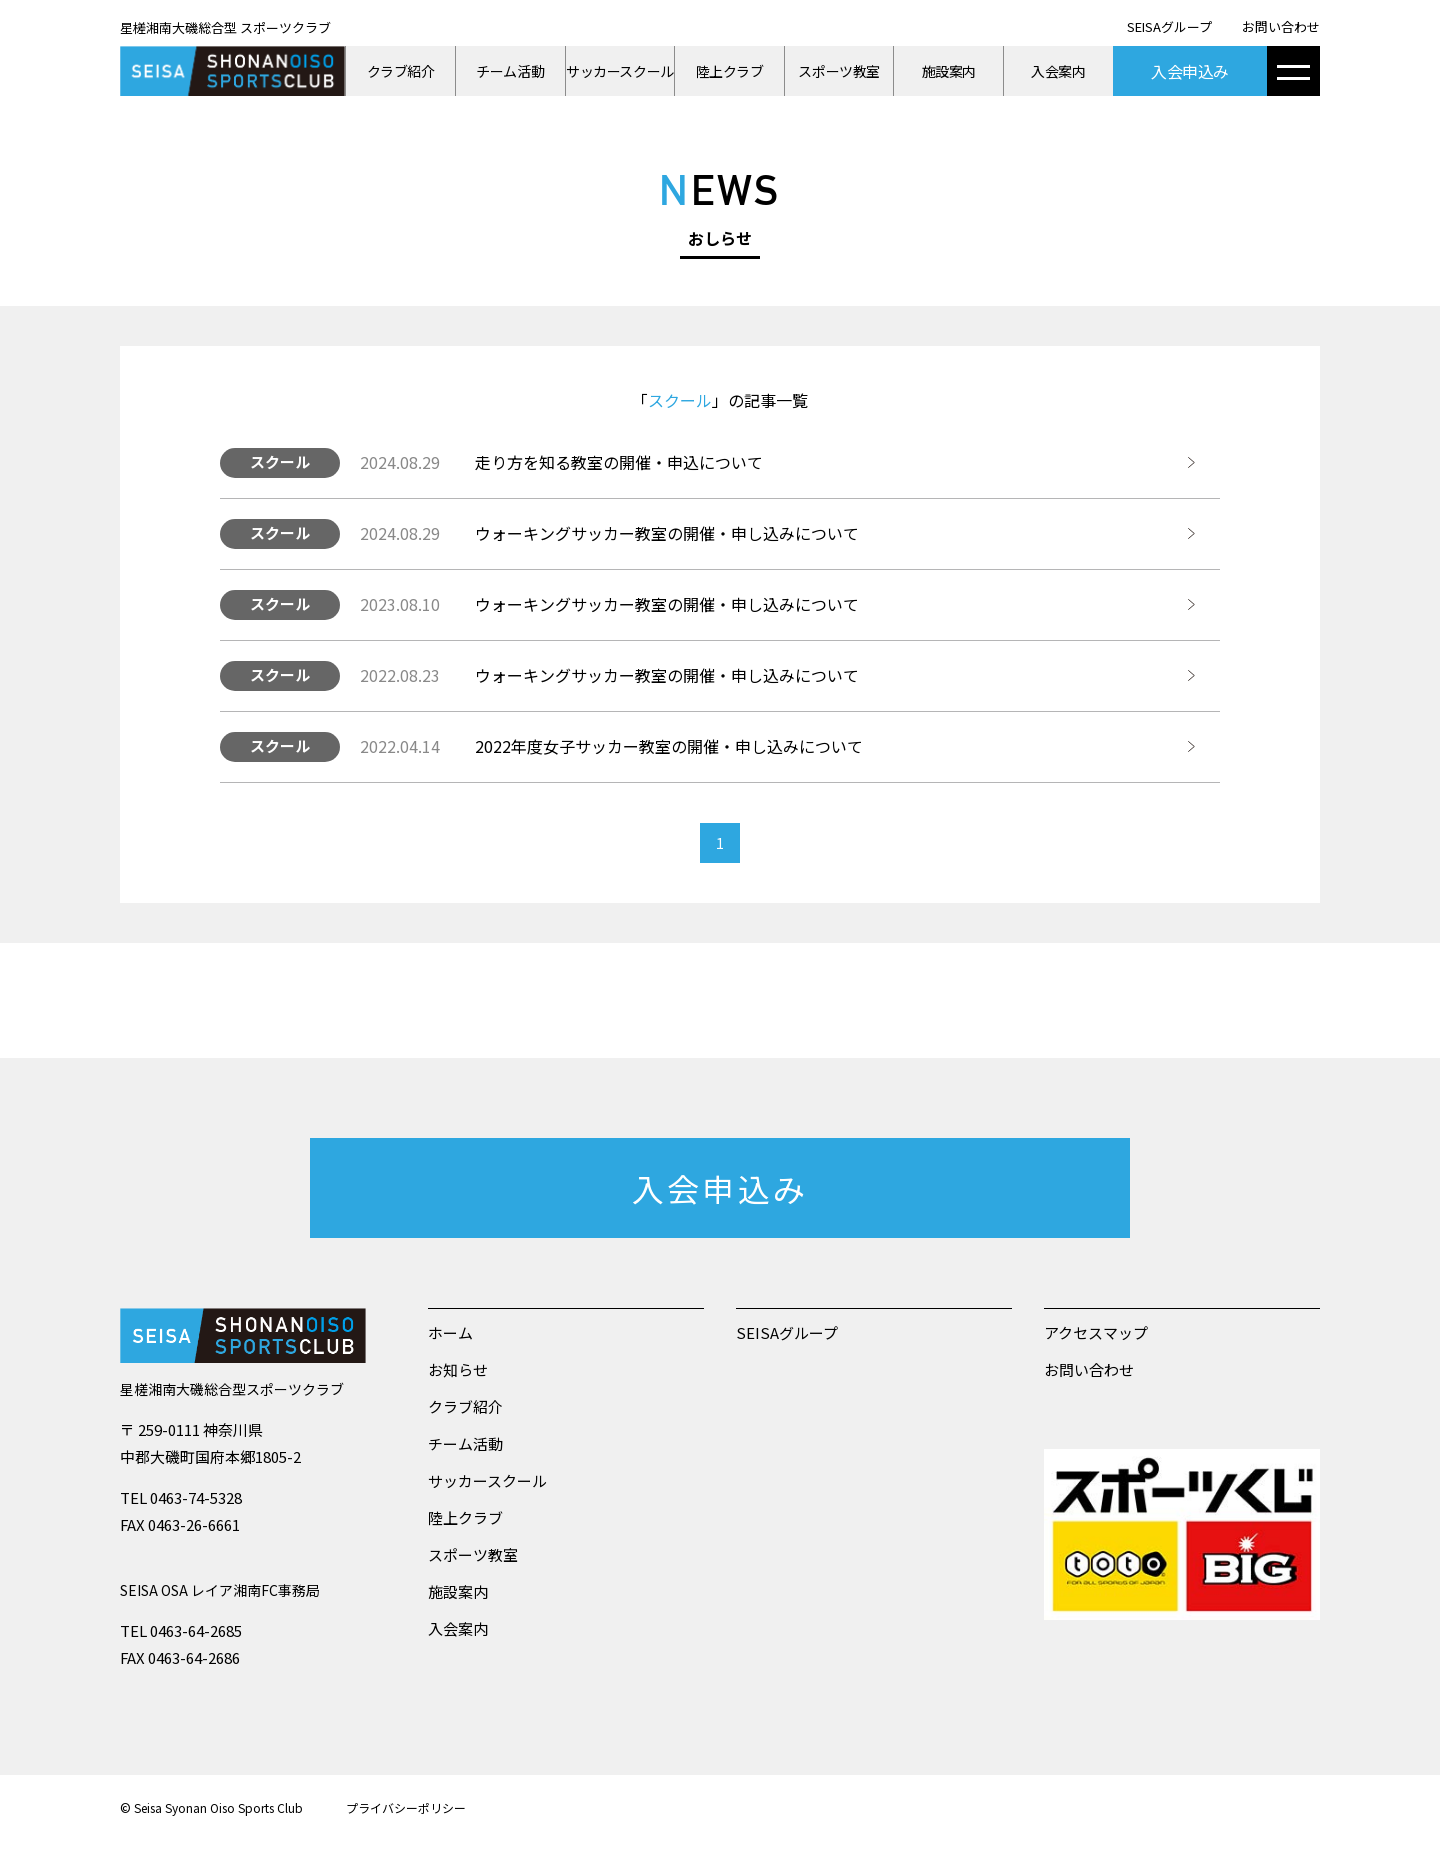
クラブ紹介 (401, 71)
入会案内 (1058, 71)
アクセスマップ (1096, 1332)
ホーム (450, 1332)
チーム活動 (510, 71)
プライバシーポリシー (406, 1807)
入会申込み (1190, 71)
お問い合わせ (1281, 26)
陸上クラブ (730, 71)
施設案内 (949, 71)
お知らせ (458, 1369)
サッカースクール (620, 71)
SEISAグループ (1169, 26)
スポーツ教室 (838, 71)
